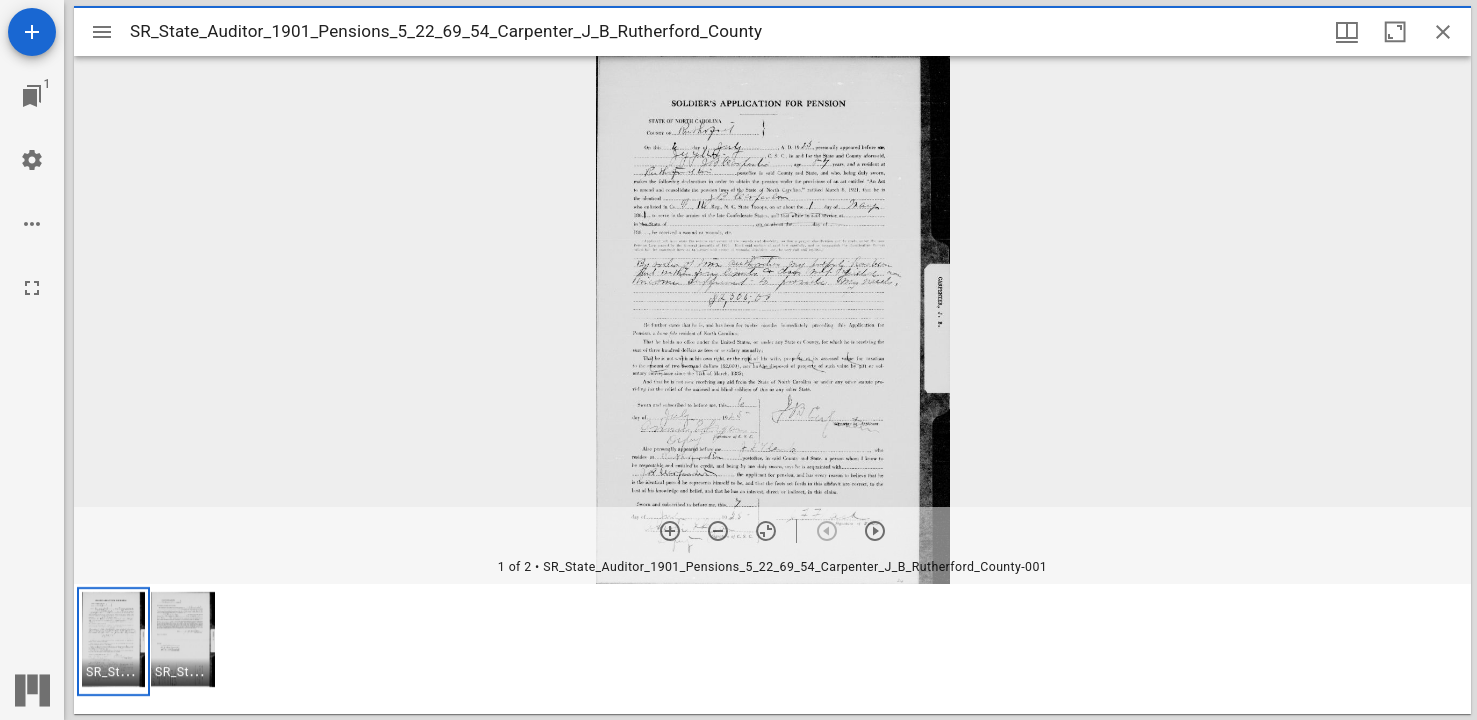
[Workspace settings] (32, 160)
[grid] (772, 649)
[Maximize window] (1395, 32)
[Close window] (1443, 32)
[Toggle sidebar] (102, 32)
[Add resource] (32, 32)
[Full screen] (32, 288)
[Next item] (875, 531)
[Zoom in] (670, 531)
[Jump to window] (32, 96)
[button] (113, 641)
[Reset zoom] (766, 531)
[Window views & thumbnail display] (1347, 32)
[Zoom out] (718, 531)
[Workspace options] (32, 224)
